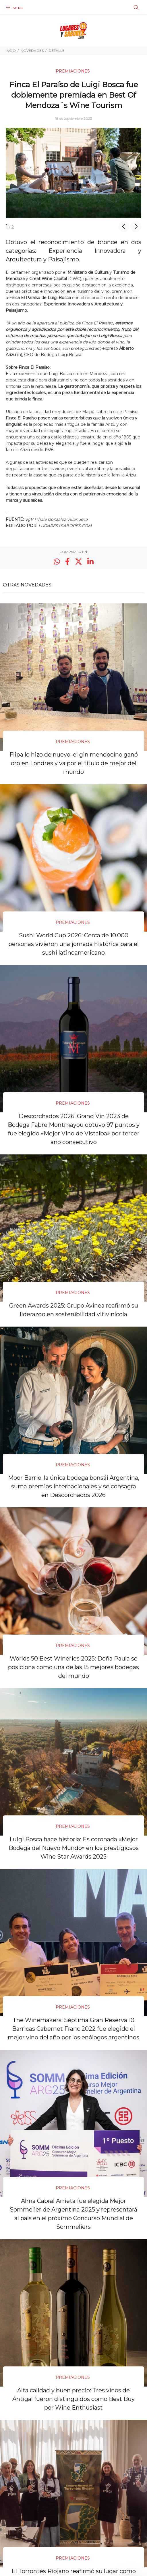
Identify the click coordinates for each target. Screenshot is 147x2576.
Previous (123, 226)
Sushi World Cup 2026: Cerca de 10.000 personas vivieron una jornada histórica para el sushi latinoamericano (73, 944)
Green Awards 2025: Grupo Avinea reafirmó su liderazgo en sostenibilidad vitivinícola (73, 1310)
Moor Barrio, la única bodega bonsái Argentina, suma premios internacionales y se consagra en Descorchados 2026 (73, 1486)
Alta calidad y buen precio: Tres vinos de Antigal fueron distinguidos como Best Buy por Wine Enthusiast (73, 2399)
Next (135, 226)
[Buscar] (136, 7)
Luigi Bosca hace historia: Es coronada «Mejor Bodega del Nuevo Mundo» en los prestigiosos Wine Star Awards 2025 (74, 1848)
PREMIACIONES (73, 71)
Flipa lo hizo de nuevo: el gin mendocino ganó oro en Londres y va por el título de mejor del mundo (73, 763)
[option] (73, 173)
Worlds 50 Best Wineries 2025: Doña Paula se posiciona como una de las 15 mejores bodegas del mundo (73, 1667)
